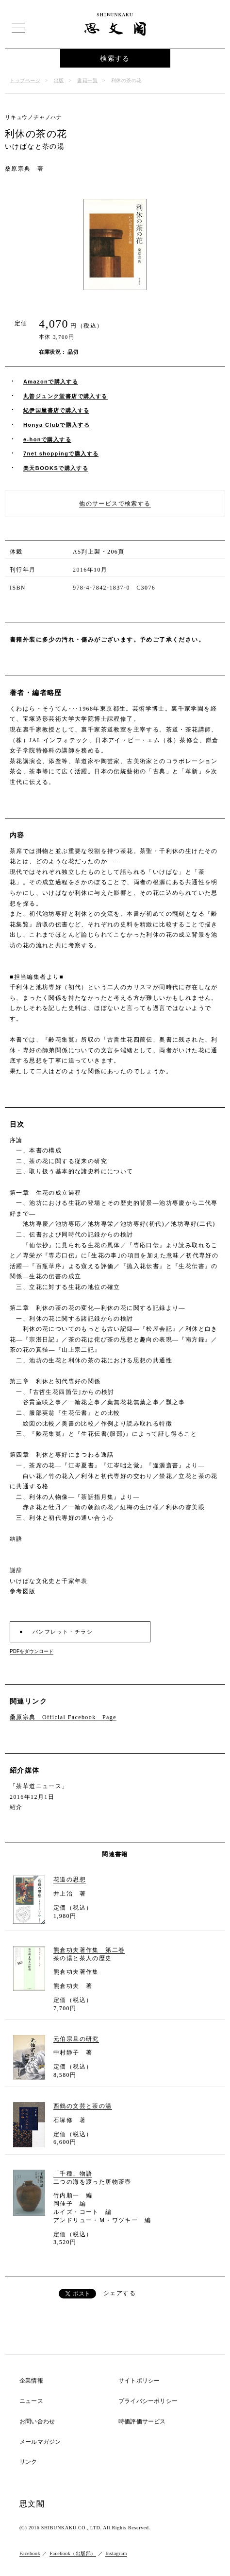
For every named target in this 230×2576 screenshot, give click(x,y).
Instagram (116, 2553)
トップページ (25, 80)
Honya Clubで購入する (56, 425)
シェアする (119, 2293)
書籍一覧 (87, 80)
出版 (59, 80)
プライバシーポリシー (148, 2401)
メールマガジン (40, 2442)
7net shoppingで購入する (61, 453)
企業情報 (31, 2381)
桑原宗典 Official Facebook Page (63, 1717)
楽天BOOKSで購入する (55, 468)
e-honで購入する (47, 439)
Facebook (29, 2553)
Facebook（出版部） (72, 2553)
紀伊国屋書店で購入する (56, 410)
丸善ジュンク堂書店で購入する (65, 396)
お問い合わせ (37, 2422)
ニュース (31, 2401)
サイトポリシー (139, 2381)
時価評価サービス (142, 2422)
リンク (28, 2462)
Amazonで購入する (50, 381)
